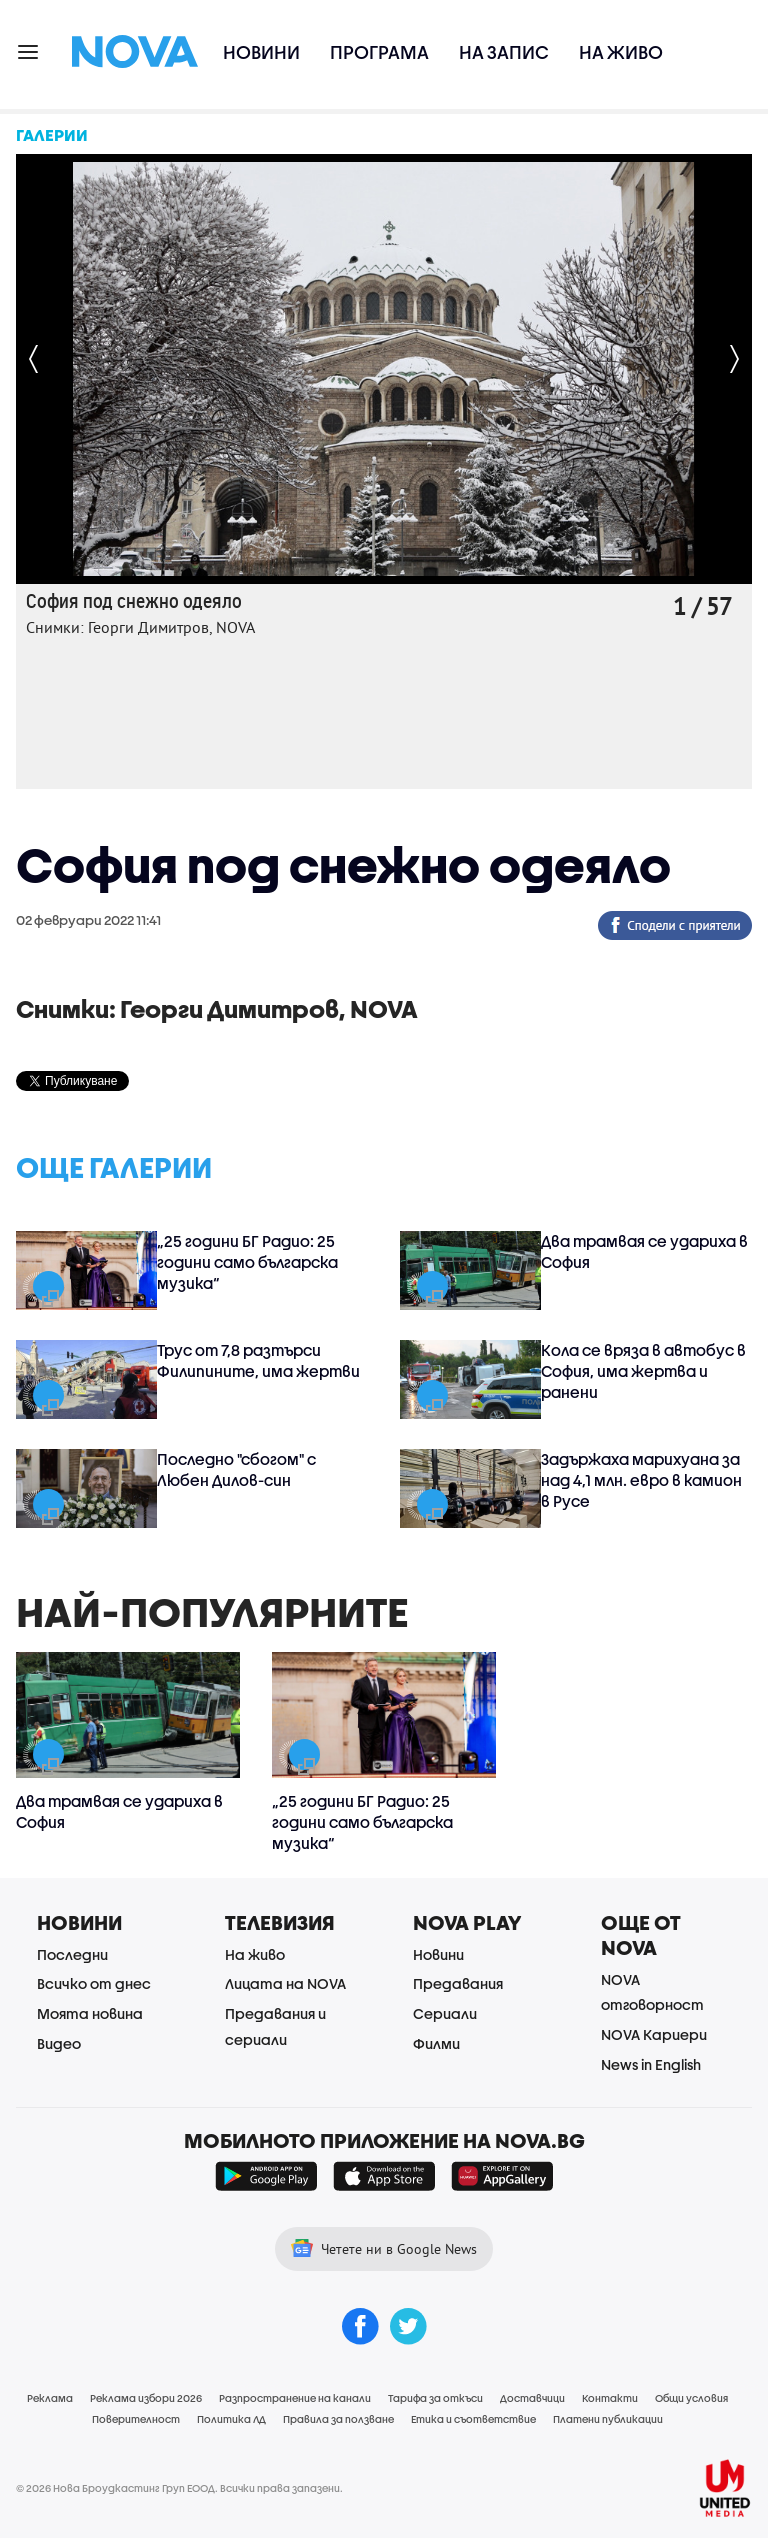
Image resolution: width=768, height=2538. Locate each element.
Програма (379, 52)
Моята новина (90, 2013)
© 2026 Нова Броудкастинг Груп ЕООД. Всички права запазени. (179, 2488)
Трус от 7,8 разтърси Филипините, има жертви (258, 1360)
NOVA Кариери (654, 2034)
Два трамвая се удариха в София (644, 1251)
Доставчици (532, 2398)
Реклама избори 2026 (146, 2398)
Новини (261, 52)
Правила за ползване (338, 2419)
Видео (59, 2043)
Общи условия (691, 2398)
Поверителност (136, 2419)
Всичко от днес (94, 1983)
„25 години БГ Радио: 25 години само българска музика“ (247, 1262)
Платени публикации (608, 2419)
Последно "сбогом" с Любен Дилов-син (236, 1469)
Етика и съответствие (473, 2419)
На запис (504, 52)
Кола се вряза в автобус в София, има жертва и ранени (643, 1371)
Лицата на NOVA (285, 1983)
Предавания (458, 1983)
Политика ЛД (231, 2419)
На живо (621, 52)
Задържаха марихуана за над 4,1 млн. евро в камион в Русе (641, 1480)
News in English (651, 2064)
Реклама (50, 2398)
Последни (72, 1954)
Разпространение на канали (295, 2398)
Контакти (610, 2398)
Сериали (445, 2013)
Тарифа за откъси (435, 2398)
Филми (436, 2043)
